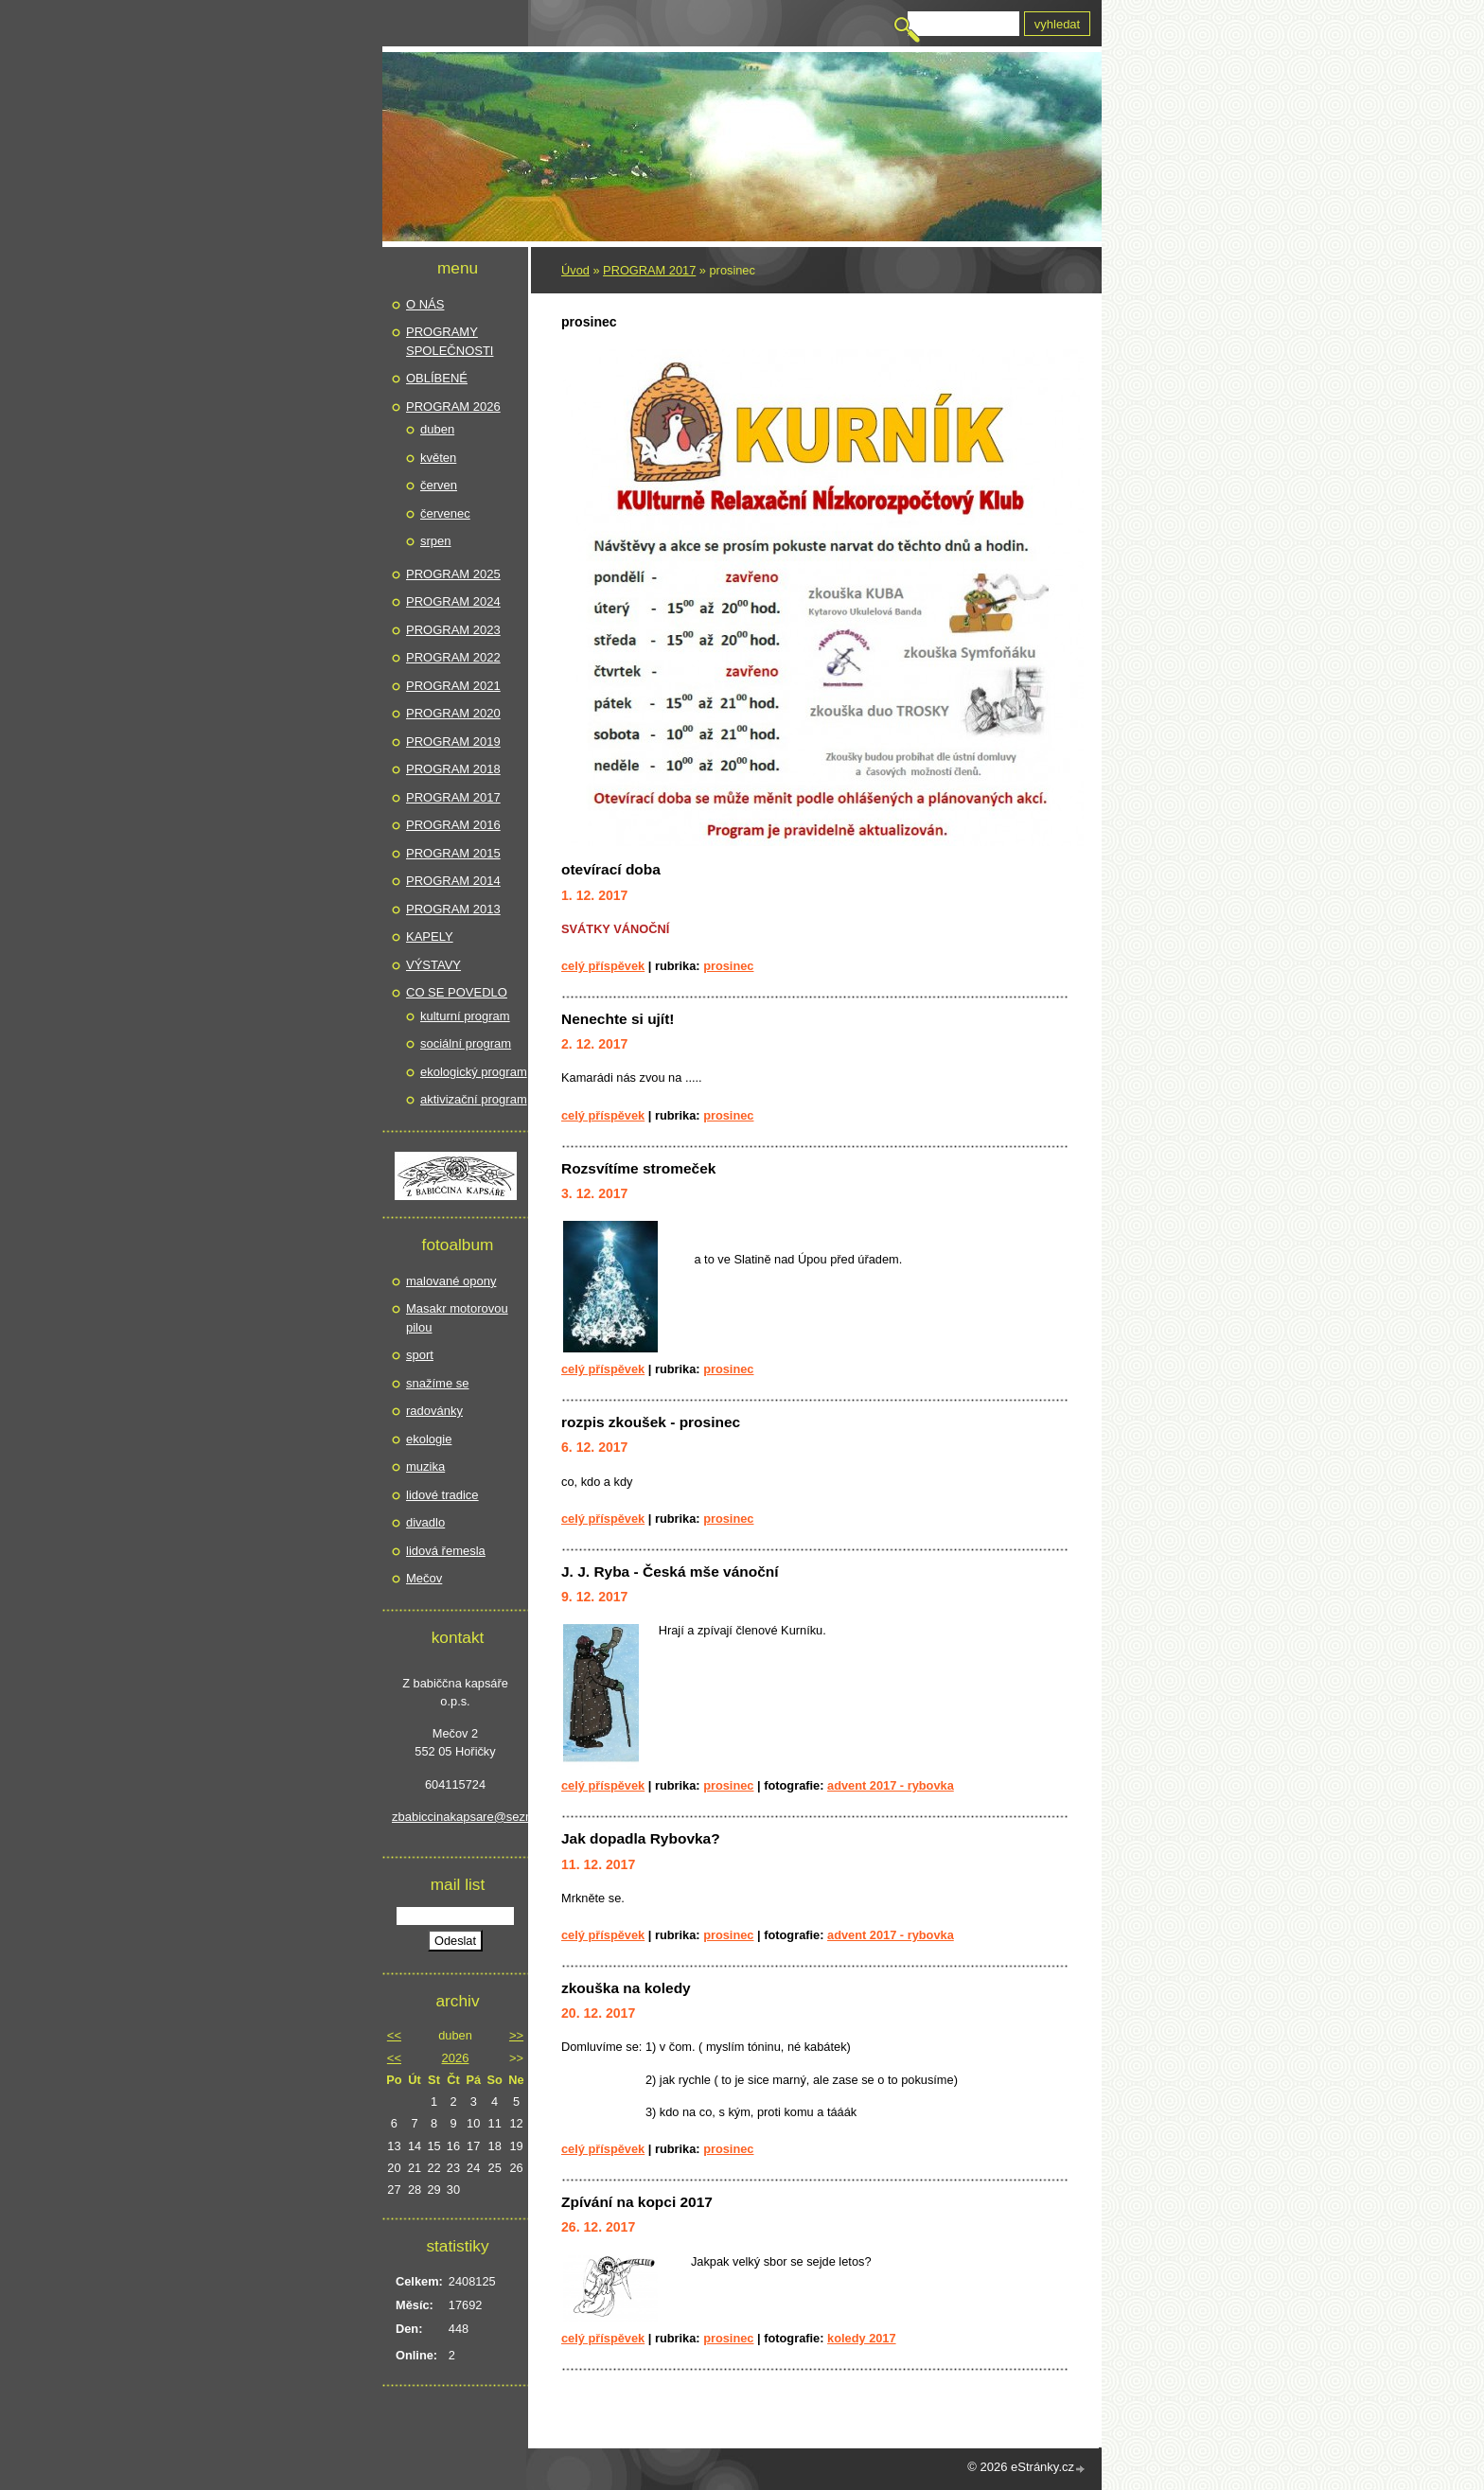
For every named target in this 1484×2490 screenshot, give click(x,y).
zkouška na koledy (626, 1988)
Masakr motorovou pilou (457, 1317)
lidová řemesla (446, 1551)
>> (516, 2035)
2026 (455, 2058)
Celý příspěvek (603, 966)
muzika (425, 1466)
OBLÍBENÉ (437, 378)
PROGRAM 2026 (453, 406)
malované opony (451, 1281)
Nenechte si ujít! (617, 1019)
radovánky (434, 1411)
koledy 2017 (861, 2338)
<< (394, 2035)
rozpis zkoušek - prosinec (650, 1422)
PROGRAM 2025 (453, 574)
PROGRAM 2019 (453, 741)
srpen (435, 541)
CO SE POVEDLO (456, 992)
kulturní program (465, 1016)
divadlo (425, 1522)
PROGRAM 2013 (453, 909)
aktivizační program (473, 1099)
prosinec (728, 966)
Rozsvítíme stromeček (638, 1168)
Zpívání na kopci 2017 (637, 2202)
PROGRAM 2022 (453, 657)
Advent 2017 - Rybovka (890, 1785)
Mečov (424, 1578)
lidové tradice (442, 1495)
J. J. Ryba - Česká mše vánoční (670, 1571)
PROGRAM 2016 (453, 825)
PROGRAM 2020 (453, 713)
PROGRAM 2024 (453, 601)
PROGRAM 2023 (453, 630)
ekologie (428, 1439)
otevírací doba (611, 869)
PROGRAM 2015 (453, 853)
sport (419, 1355)
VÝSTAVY (433, 965)
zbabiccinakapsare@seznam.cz (455, 1817)
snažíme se (437, 1383)
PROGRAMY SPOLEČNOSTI (449, 341)
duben (437, 429)
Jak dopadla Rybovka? (640, 1838)
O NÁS (425, 304)
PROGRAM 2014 (453, 881)
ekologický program (473, 1072)
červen (438, 485)
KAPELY (429, 936)
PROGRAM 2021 (453, 686)
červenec (445, 513)
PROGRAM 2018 (453, 769)
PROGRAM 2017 (649, 270)
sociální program (465, 1043)
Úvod (575, 270)
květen (438, 457)
